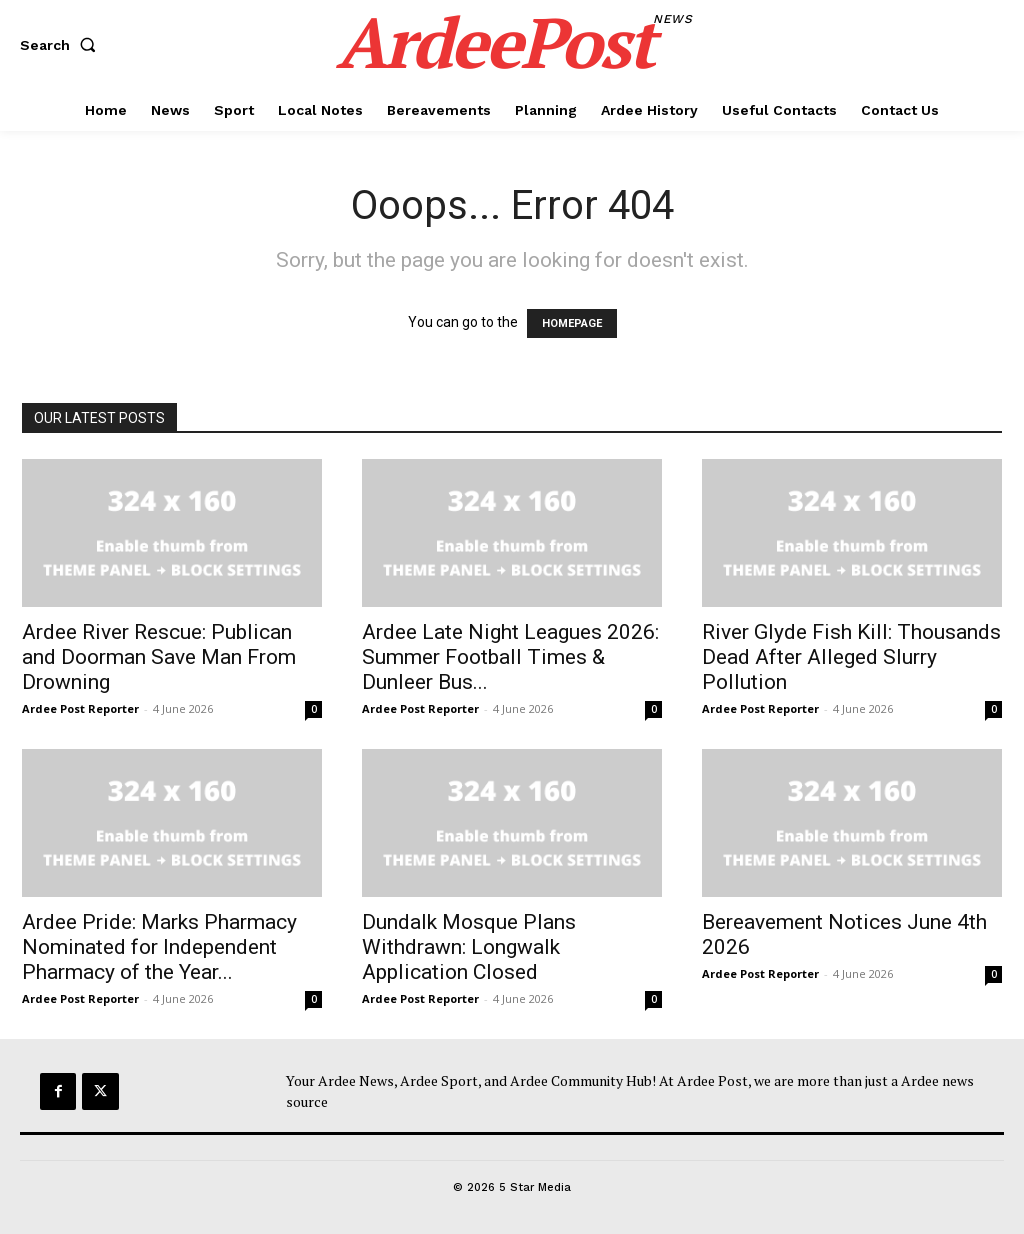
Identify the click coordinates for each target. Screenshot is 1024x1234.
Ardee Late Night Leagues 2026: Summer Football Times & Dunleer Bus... (510, 657)
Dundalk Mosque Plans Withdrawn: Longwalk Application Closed (469, 947)
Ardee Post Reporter (80, 708)
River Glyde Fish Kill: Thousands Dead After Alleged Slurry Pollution (851, 657)
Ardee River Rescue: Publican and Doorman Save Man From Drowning (159, 657)
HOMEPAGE (572, 323)
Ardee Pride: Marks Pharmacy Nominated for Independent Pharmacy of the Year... (159, 947)
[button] (62, 45)
